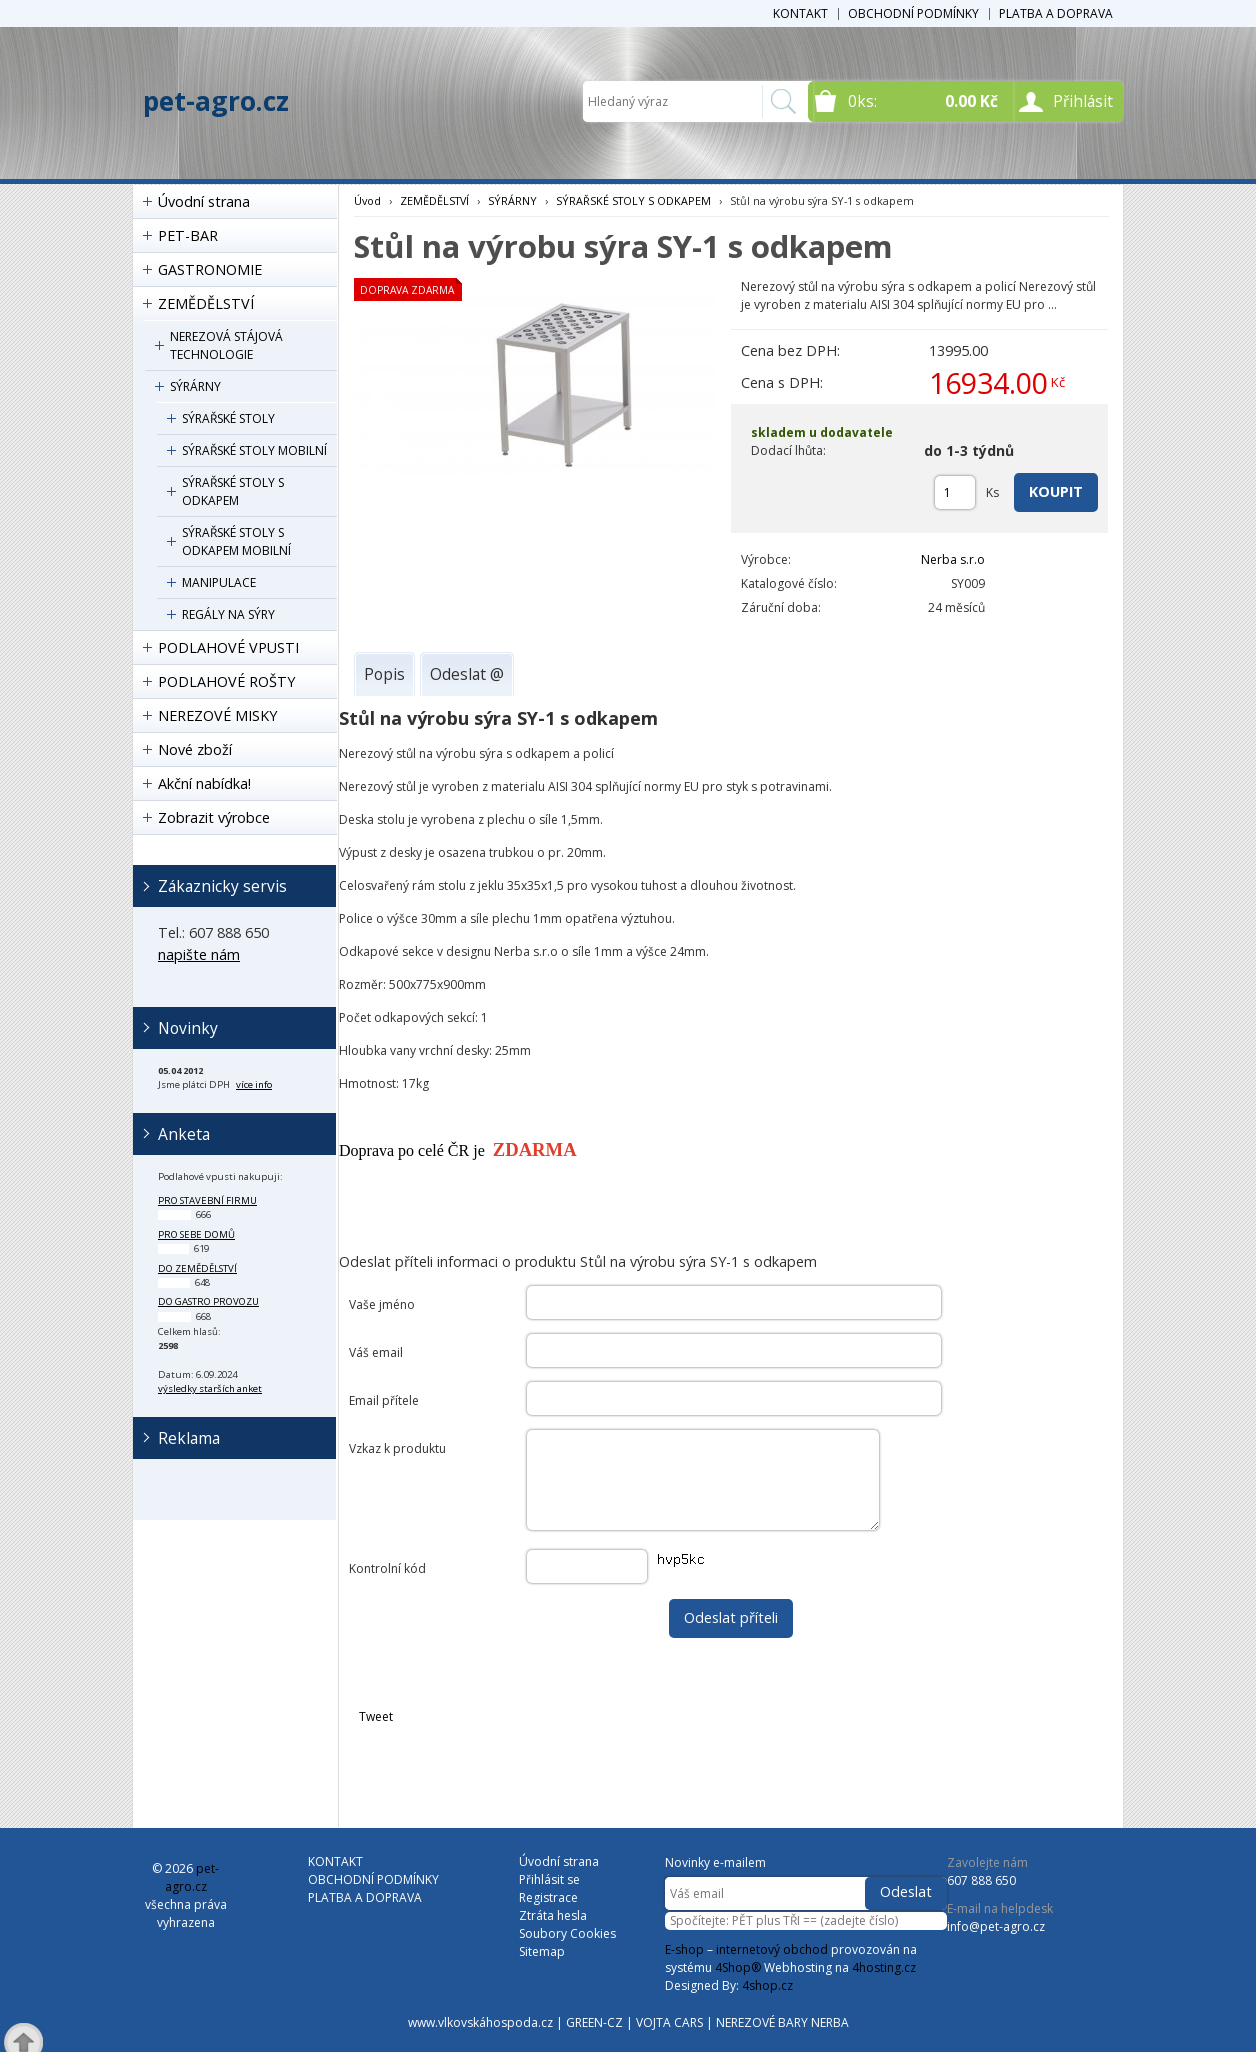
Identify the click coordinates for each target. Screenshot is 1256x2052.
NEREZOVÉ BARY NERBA (782, 2022)
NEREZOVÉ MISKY (217, 715)
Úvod (367, 200)
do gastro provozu (208, 1301)
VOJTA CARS (669, 2022)
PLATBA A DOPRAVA (1056, 13)
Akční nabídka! (204, 783)
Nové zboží (195, 749)
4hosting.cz (884, 1967)
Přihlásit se (549, 1879)
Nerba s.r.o (953, 559)
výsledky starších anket (210, 1388)
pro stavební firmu (207, 1200)
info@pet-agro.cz (996, 1926)
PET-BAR (188, 235)
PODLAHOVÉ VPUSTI (228, 647)
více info (254, 1084)
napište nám (199, 954)
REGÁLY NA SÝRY (228, 614)
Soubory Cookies (567, 1933)
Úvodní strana (204, 201)
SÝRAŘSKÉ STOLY (228, 418)
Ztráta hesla (553, 1915)
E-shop (684, 1949)
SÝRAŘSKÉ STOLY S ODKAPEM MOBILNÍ (236, 541)
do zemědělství (197, 1268)
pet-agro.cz (216, 101)
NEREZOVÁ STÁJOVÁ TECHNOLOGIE (226, 345)
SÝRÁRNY (195, 386)
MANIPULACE (219, 582)
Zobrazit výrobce (214, 817)
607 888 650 (981, 1880)
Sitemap (542, 1951)
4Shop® (738, 1967)
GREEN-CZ (594, 2022)
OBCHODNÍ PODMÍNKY (913, 13)
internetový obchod (772, 1949)
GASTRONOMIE (210, 269)
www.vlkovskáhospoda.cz (480, 2022)
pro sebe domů (196, 1234)
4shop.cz (767, 1985)
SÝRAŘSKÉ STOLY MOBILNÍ (254, 450)
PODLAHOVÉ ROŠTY (226, 681)
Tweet (376, 1716)
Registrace (548, 1897)
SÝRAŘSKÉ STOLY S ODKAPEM (233, 491)
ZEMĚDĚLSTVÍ (206, 303)
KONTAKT (800, 13)
